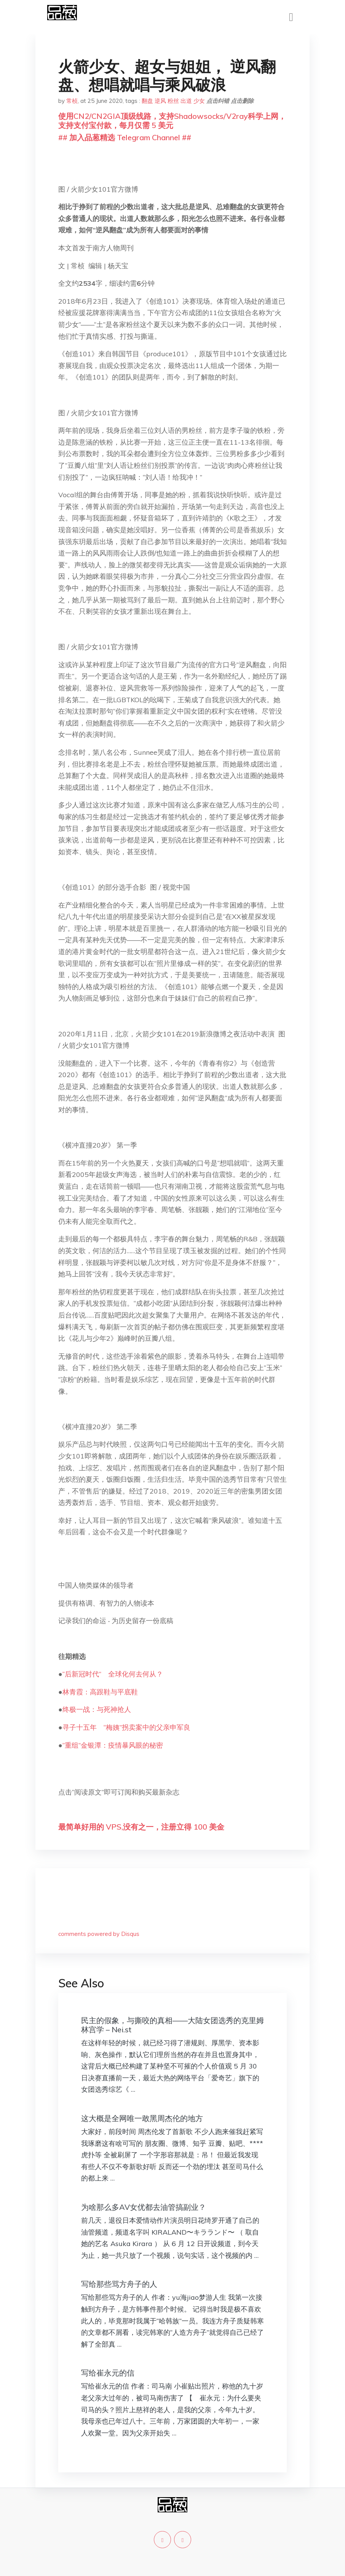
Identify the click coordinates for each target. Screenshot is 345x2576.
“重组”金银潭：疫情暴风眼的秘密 (112, 1745)
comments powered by (98, 1933)
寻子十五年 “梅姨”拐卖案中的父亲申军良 (126, 1727)
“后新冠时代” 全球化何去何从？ (112, 1674)
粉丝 (173, 100)
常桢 (72, 100)
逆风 (160, 100)
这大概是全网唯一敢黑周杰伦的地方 (142, 2118)
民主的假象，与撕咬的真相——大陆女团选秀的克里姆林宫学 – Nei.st (172, 2025)
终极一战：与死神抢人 (96, 1709)
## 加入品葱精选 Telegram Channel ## (124, 137)
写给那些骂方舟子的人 (119, 2284)
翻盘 (147, 100)
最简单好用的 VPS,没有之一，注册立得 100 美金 (141, 1827)
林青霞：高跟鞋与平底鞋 (100, 1691)
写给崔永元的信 (107, 2372)
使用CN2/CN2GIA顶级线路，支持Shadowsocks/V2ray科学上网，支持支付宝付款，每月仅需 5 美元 (172, 120)
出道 (186, 100)
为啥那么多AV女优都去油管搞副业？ (143, 2207)
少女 (199, 100)
